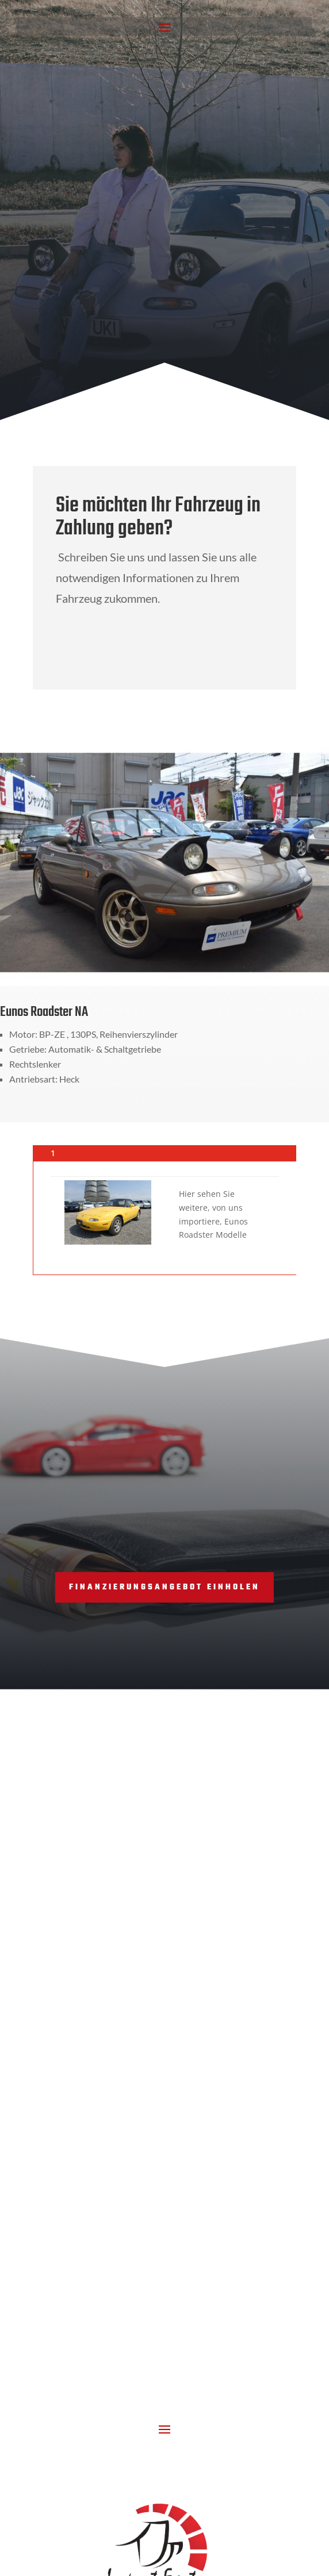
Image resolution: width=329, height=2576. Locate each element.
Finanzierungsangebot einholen (164, 1587)
